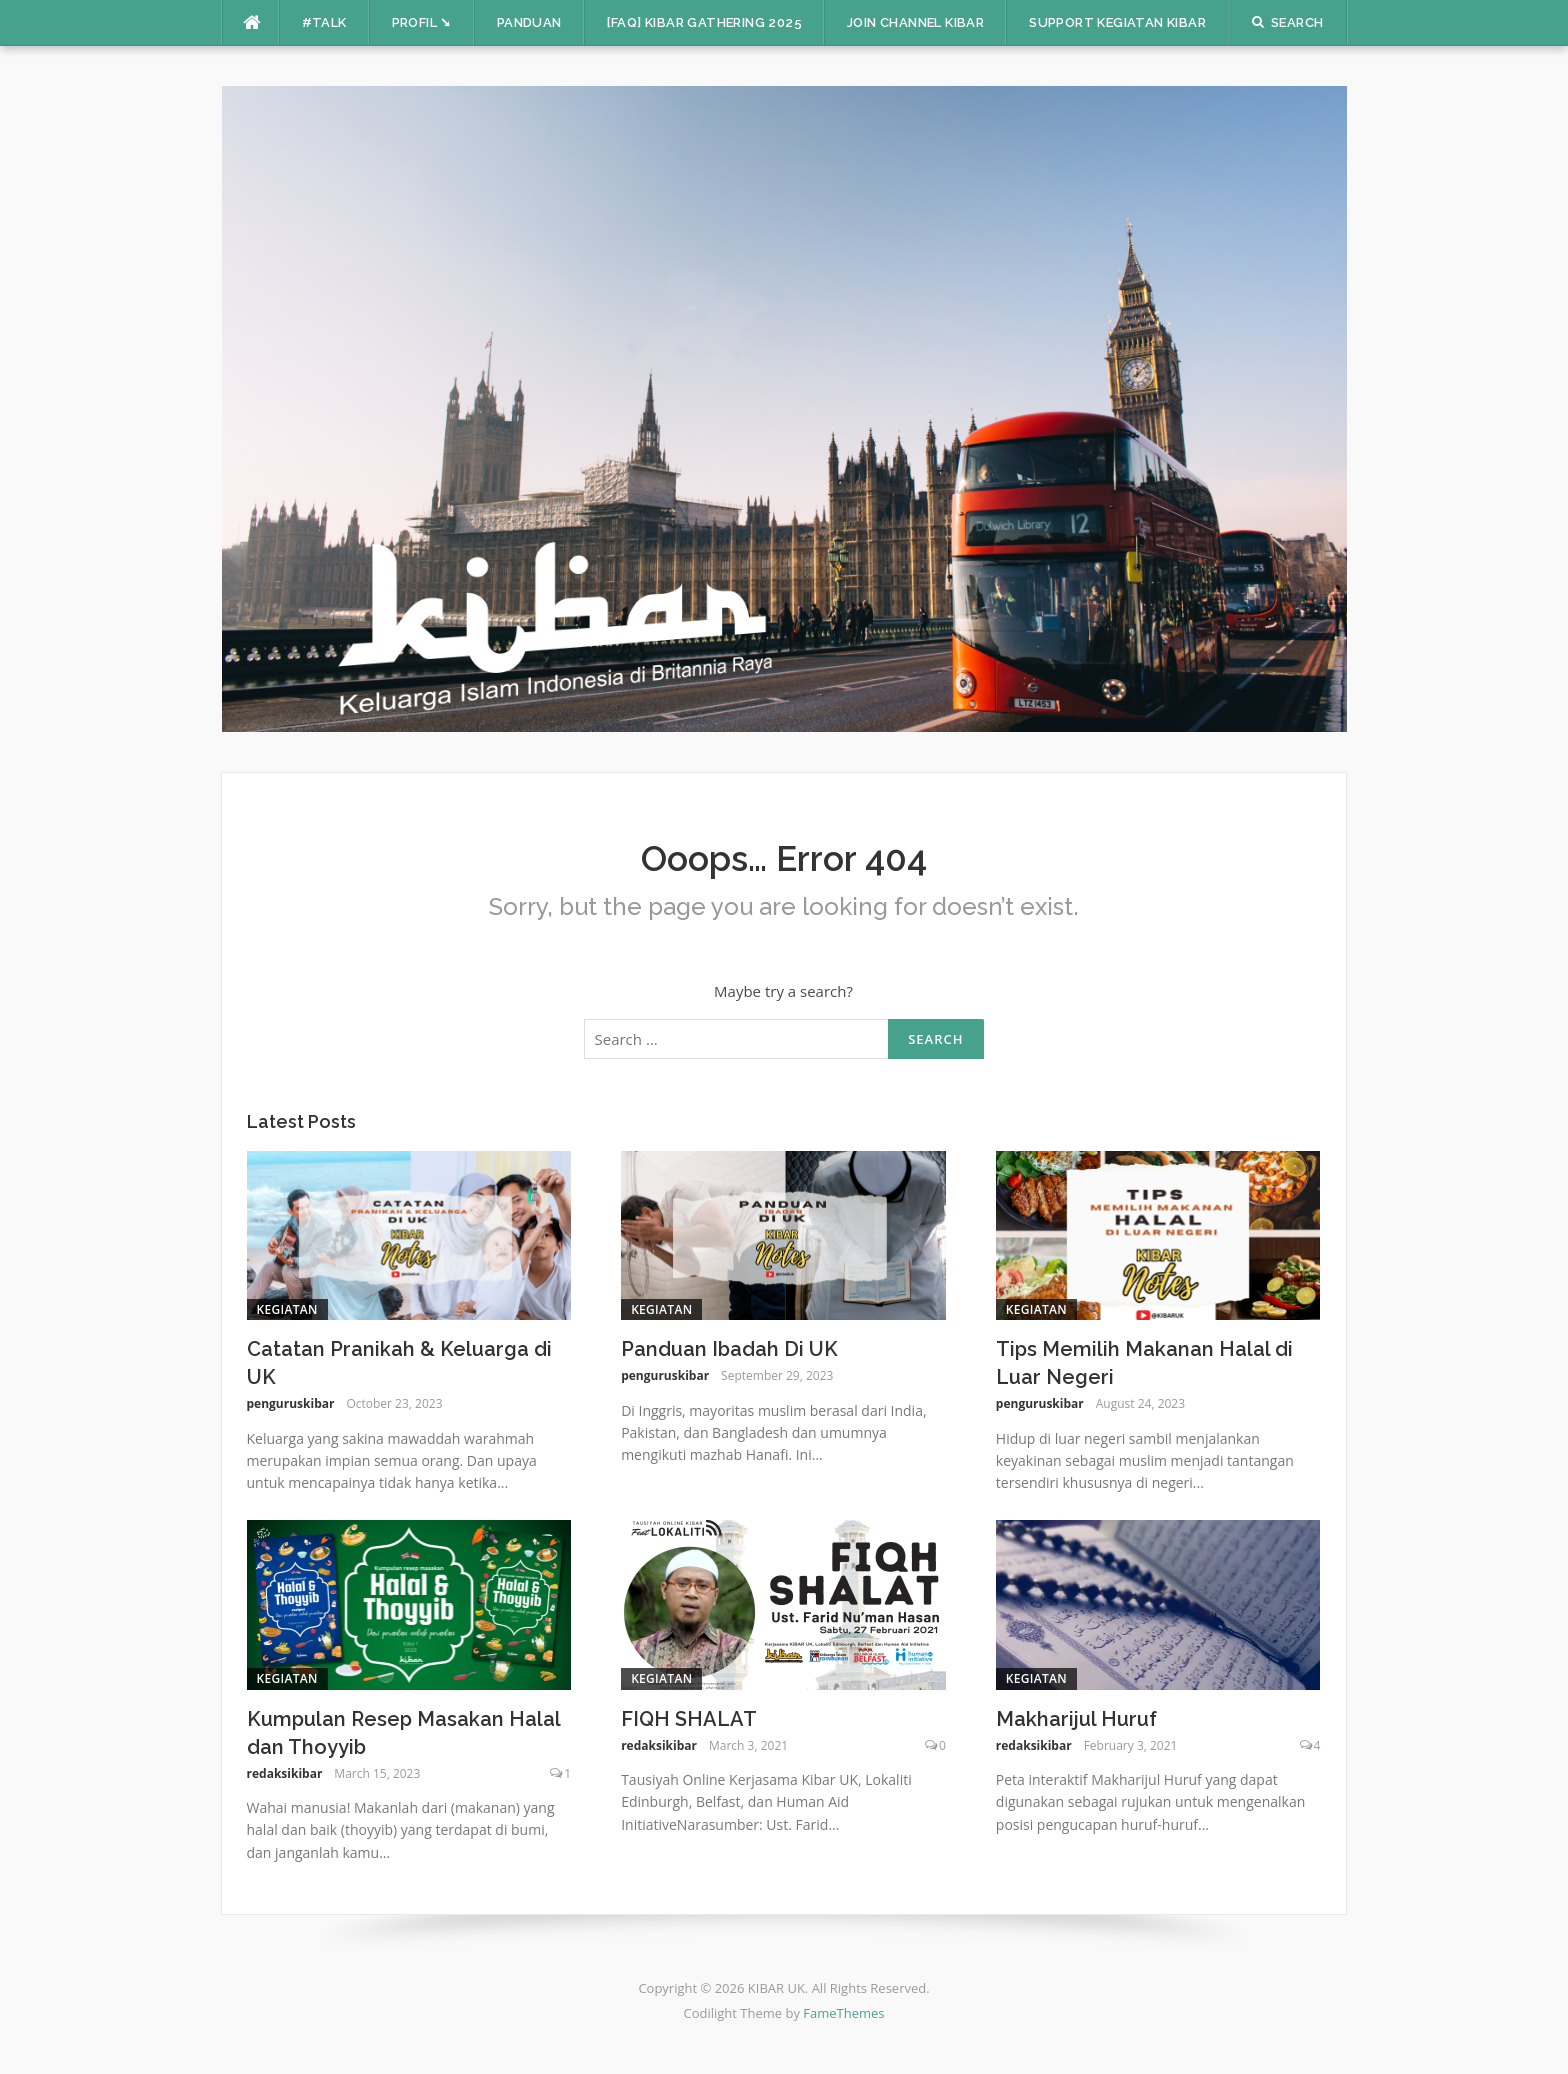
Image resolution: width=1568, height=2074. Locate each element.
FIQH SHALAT (689, 1719)
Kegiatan (287, 1309)
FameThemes (843, 2013)
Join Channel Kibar (915, 22)
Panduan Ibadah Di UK (729, 1349)
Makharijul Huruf (1076, 1719)
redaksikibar (285, 1773)
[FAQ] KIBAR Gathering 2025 (704, 22)
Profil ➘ (422, 22)
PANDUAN (529, 22)
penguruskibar (291, 1403)
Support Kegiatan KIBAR (1117, 22)
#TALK (324, 22)
